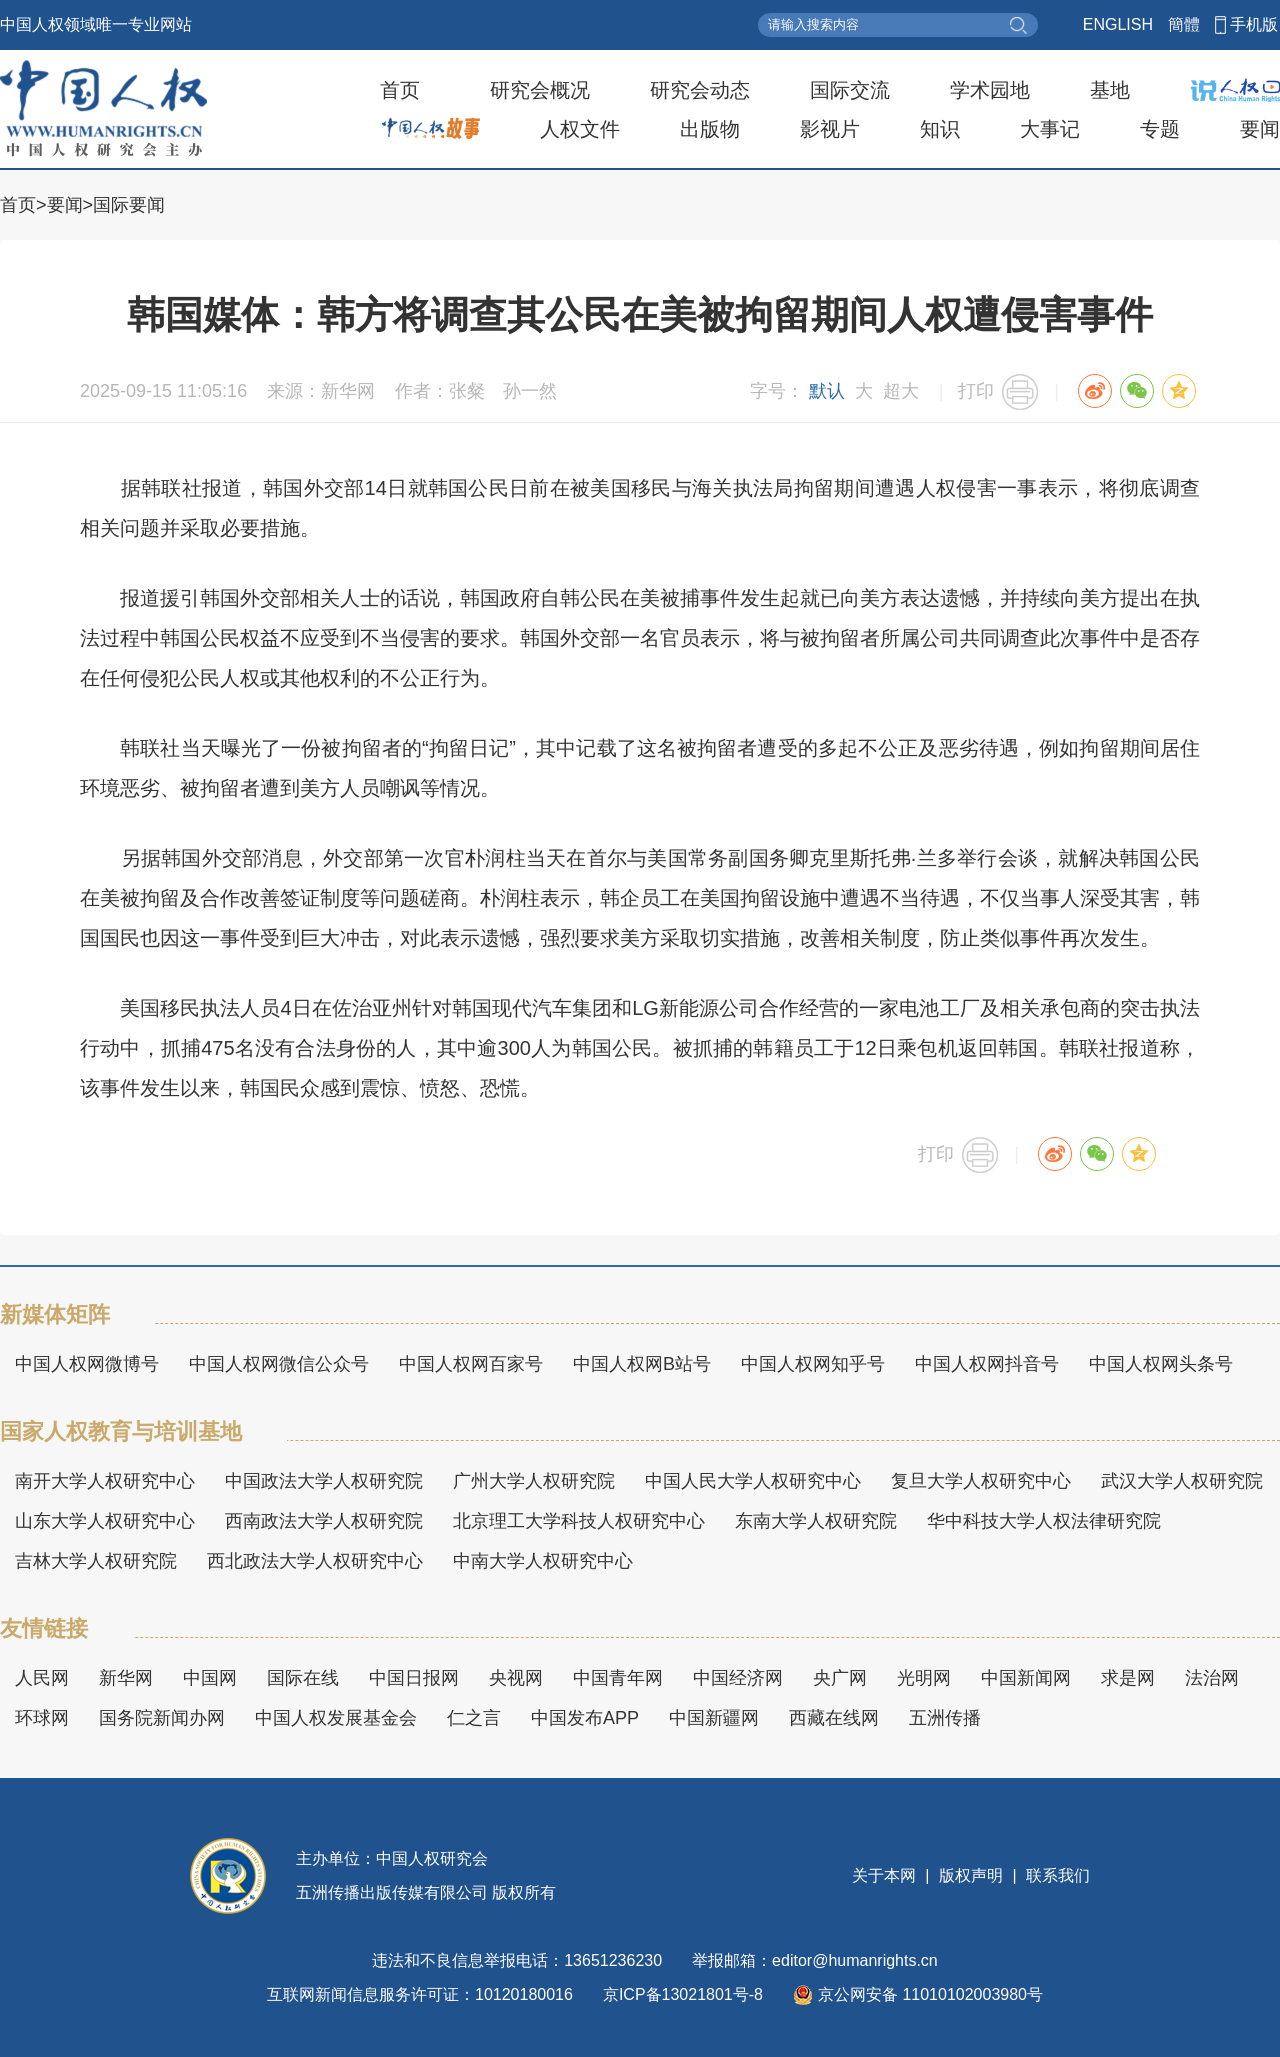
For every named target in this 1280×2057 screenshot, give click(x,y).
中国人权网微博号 (87, 1364)
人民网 (42, 1678)
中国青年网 (618, 1678)
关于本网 (886, 1875)
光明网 (924, 1678)
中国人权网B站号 (642, 1364)
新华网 (126, 1678)
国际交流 (850, 90)
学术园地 (990, 90)
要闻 (1260, 129)
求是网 (1128, 1678)
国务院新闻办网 (162, 1718)
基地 (1110, 90)
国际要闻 (129, 205)
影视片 (830, 129)
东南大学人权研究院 (816, 1521)
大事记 (1050, 129)
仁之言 (474, 1718)
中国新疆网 (714, 1718)
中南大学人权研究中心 (543, 1561)
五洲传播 (945, 1718)
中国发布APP (585, 1718)
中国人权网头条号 (1161, 1364)
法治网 (1212, 1678)
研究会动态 (700, 90)
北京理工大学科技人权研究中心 (579, 1521)
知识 (940, 129)
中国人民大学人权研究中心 (753, 1481)
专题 (1160, 129)
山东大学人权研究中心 (105, 1521)
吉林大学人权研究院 (96, 1561)
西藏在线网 (834, 1718)
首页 (400, 90)
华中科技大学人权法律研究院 (1044, 1521)
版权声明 (971, 1875)
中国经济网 (738, 1678)
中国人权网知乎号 (813, 1364)
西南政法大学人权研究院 (324, 1521)
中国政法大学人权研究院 (324, 1481)
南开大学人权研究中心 (105, 1481)
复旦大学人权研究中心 (981, 1481)
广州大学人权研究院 (534, 1481)
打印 (976, 391)
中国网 (210, 1678)
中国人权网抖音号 (987, 1364)
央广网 (840, 1678)
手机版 (1254, 24)
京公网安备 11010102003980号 (918, 1995)
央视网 (516, 1678)
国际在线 (303, 1678)
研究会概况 (540, 90)
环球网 (42, 1718)
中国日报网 (414, 1678)
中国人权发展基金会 (336, 1718)
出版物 (710, 129)
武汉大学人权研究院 (1182, 1481)
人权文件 (580, 129)
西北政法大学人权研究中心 (315, 1561)
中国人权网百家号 (471, 1364)
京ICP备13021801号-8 (683, 1994)
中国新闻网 (1026, 1678)
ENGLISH (1118, 24)
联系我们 (1056, 1875)
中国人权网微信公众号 (279, 1364)
